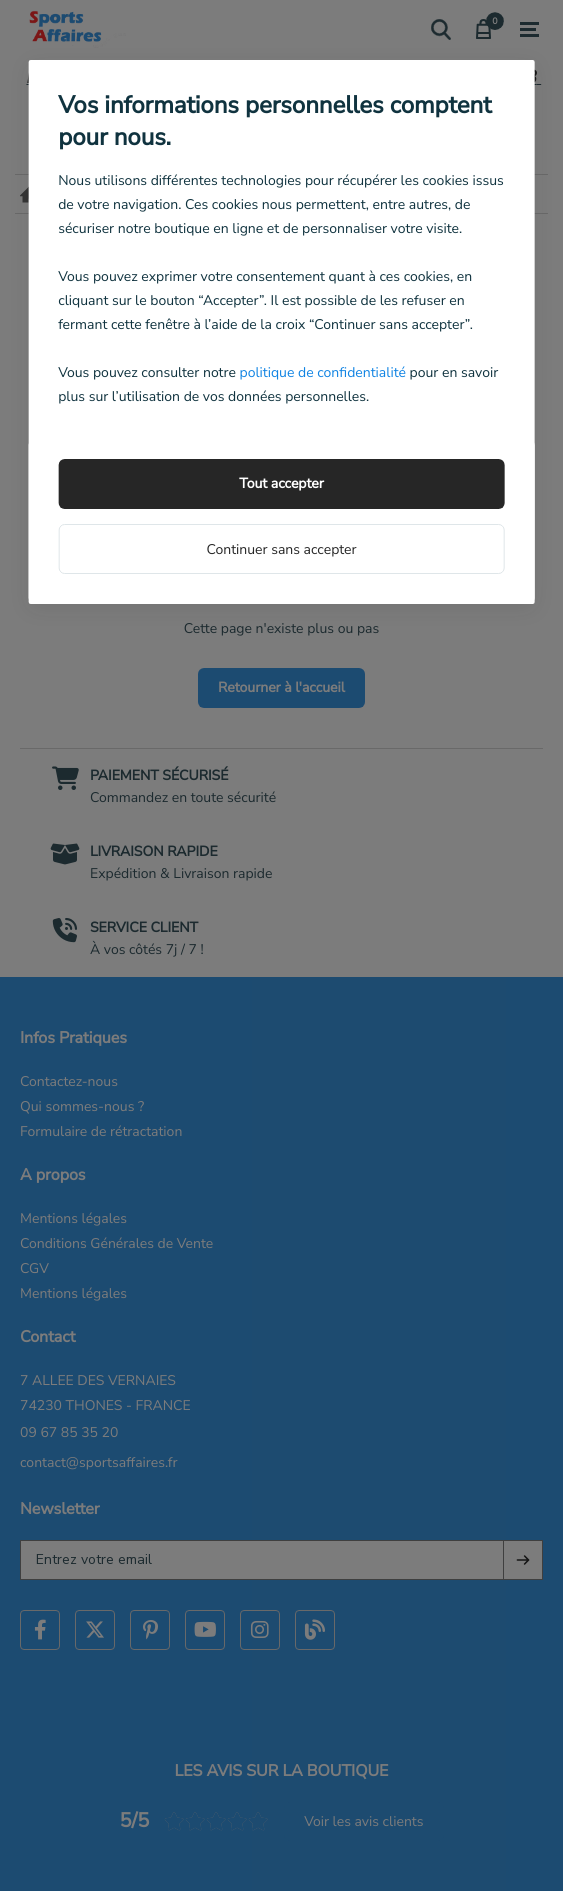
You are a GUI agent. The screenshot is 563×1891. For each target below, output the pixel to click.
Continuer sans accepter (281, 549)
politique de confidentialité (322, 372)
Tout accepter (281, 483)
